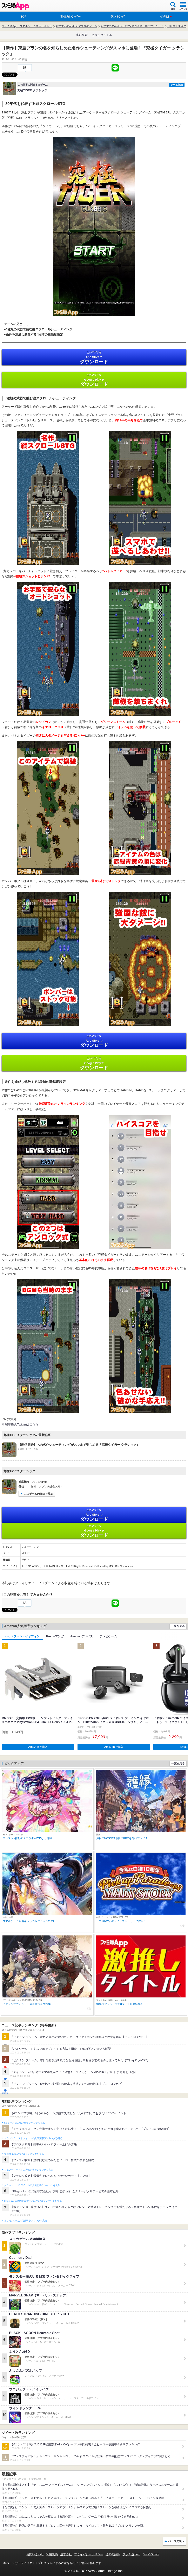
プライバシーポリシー (88, 2554)
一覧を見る (178, 1626)
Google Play (94, 380)
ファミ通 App (15, 6)
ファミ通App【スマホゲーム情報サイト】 (27, 26)
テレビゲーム (108, 1636)
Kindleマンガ (55, 1636)
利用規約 (52, 2554)
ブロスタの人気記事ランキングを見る (24, 2154)
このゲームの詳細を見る (38, 1493)
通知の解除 (113, 2554)
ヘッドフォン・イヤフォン (22, 1636)
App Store (94, 357)
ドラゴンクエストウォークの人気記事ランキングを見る (33, 2138)
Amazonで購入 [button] (37, 1746)
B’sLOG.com (151, 2554)
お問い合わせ (35, 2554)
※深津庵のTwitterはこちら (20, 1424)
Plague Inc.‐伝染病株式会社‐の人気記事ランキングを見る (33, 2201)
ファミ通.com (131, 2554)
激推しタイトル (102, 35)
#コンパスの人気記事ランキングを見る (24, 2123)
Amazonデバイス (81, 1636)
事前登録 (82, 35)
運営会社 (66, 2554)
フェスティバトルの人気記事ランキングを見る (28, 2170)
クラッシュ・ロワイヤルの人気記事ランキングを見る (32, 2185)
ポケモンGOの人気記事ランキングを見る (25, 2220)
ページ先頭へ (176, 2541)
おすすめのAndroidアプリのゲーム (76, 26)
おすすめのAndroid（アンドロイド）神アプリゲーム (132, 26)
